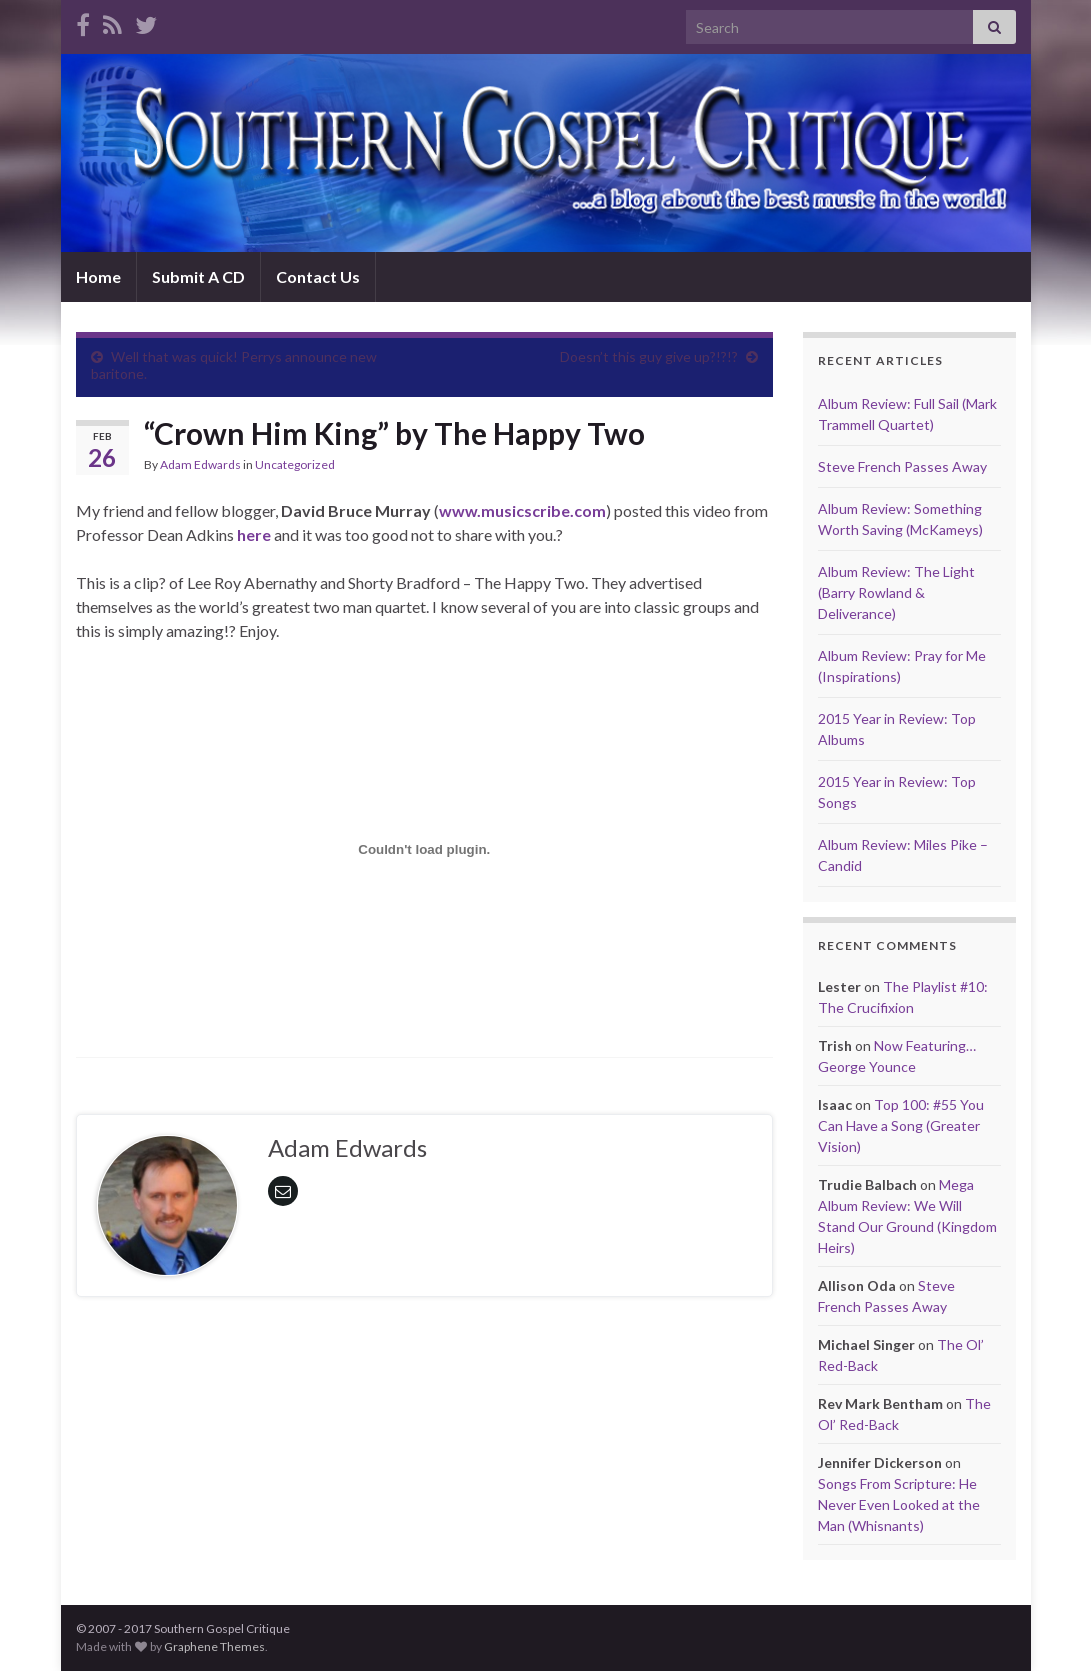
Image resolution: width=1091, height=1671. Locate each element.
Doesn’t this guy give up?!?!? (649, 356)
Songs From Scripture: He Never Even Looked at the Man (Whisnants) (899, 1504)
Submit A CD (198, 276)
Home (98, 276)
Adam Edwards (200, 464)
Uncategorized (295, 464)
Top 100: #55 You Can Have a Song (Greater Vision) (901, 1125)
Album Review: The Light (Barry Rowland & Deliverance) (896, 592)
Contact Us (318, 276)
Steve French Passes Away (902, 466)
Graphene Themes (214, 1646)
